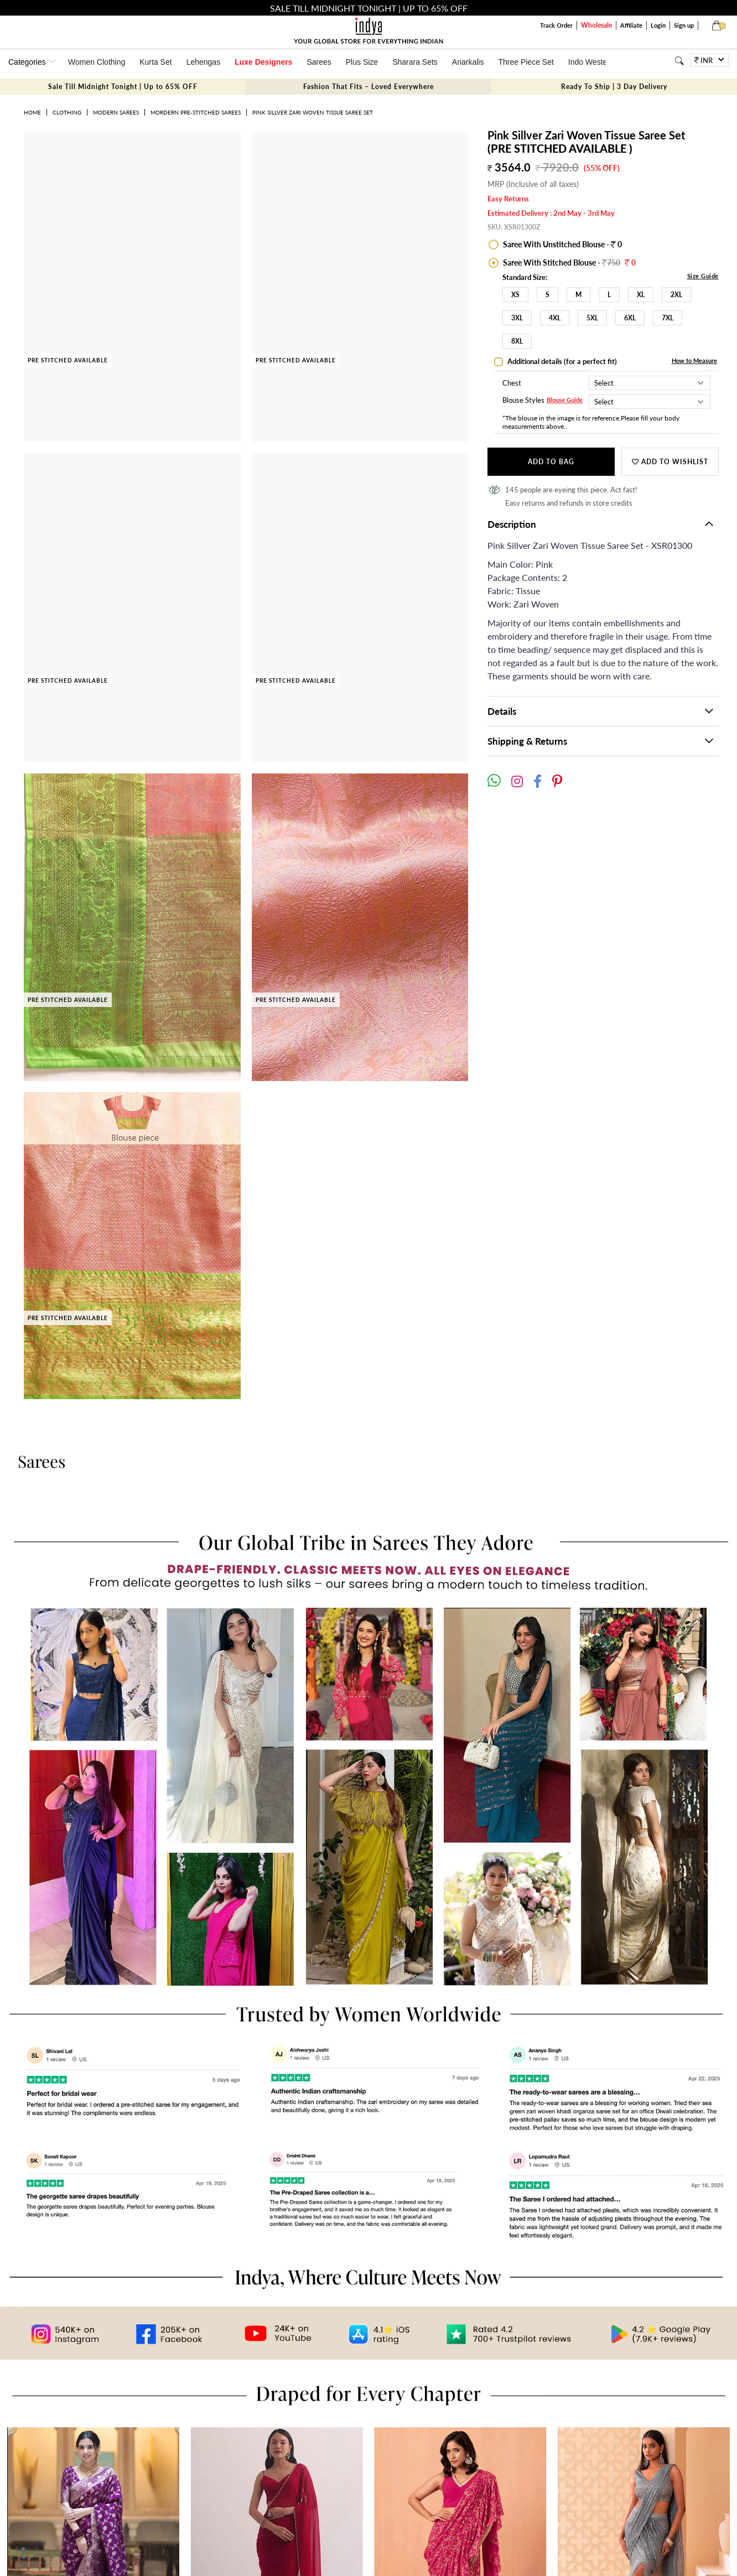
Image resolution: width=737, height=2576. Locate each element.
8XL (517, 341)
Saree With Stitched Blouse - (568, 262)
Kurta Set (155, 62)
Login (658, 25)
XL (641, 294)
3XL (517, 318)
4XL (554, 318)
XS (515, 294)
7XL (667, 318)
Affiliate (631, 25)
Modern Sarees (116, 112)
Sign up (684, 25)
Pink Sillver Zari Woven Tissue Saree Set (312, 112)
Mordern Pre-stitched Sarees (195, 112)
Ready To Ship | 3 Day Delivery (614, 86)
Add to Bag (551, 462)
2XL (676, 294)
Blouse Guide (565, 400)
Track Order (556, 25)
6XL (630, 318)
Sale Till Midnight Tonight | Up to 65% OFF (123, 86)
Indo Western (591, 62)
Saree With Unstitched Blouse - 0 (561, 244)
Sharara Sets (415, 62)
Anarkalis (468, 62)
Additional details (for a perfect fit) (561, 361)
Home (32, 112)
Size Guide (703, 275)
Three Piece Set (525, 62)
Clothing (67, 112)
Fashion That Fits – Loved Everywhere (368, 86)
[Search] (679, 60)
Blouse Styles (523, 400)
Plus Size (362, 62)
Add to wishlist (670, 462)
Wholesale (596, 25)
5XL (592, 318)
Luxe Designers (263, 62)
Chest (511, 382)
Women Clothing (96, 62)
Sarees (319, 62)
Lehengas (203, 62)
